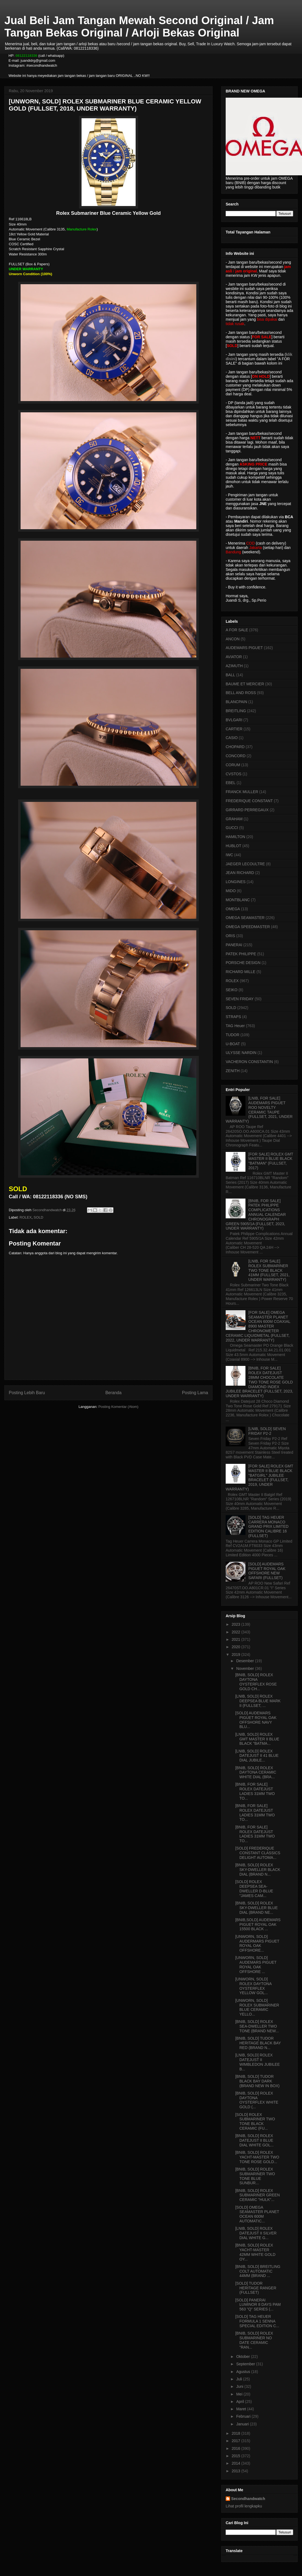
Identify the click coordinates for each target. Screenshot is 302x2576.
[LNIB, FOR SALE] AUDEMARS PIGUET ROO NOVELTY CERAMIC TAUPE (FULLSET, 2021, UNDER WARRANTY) (259, 1109)
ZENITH (233, 1071)
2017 (236, 2441)
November (245, 1668)
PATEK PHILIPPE (241, 954)
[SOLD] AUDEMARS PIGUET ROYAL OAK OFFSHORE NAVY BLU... (255, 1720)
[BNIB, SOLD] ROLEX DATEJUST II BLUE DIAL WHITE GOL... (254, 2140)
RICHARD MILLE (240, 971)
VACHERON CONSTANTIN (249, 1061)
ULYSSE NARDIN (241, 1052)
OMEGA (233, 909)
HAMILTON (235, 837)
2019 (236, 1654)
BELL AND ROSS (241, 692)
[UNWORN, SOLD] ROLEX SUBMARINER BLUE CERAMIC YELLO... (257, 2007)
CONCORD (235, 756)
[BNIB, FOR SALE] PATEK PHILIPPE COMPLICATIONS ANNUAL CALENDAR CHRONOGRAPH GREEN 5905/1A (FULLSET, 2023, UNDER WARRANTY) (256, 1215)
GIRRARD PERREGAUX (247, 810)
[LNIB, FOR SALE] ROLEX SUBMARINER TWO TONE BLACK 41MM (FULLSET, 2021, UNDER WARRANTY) (269, 1270)
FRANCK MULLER (242, 792)
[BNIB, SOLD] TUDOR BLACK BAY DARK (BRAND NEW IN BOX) (257, 2081)
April (240, 2401)
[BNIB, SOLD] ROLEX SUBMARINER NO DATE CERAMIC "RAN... (254, 2340)
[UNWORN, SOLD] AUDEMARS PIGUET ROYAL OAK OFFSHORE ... (255, 1964)
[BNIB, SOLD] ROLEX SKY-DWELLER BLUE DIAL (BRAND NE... (256, 1908)
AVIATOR (234, 657)
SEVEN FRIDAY (240, 999)
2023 (236, 1624)
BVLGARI (234, 720)
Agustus (243, 2371)
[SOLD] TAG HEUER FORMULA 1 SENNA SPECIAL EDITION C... (257, 2321)
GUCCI (232, 827)
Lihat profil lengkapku (244, 2506)
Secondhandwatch (248, 2498)
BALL (230, 675)
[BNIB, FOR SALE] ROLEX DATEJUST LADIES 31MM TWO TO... (255, 1791)
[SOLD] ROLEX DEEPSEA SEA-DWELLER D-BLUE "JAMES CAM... (254, 1888)
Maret (241, 2409)
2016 (236, 2448)
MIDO (231, 891)
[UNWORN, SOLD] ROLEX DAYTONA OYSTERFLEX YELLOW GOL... (253, 1986)
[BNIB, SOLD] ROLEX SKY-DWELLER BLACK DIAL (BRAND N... (257, 1869)
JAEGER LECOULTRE (245, 864)
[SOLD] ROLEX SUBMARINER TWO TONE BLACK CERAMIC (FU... (255, 2121)
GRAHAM (234, 819)
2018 (236, 2433)
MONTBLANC (238, 900)
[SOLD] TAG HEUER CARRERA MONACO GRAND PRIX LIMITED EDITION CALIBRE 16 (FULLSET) (268, 1526)
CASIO (232, 737)
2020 (236, 1647)
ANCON (233, 639)
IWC (229, 855)
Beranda (113, 1392)
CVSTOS (233, 774)
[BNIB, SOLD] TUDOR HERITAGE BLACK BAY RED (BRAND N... (258, 2043)
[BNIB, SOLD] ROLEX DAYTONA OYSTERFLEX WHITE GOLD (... (256, 2100)
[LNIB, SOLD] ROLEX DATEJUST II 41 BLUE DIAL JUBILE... (257, 1756)
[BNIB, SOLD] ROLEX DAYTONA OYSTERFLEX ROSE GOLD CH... (256, 1682)
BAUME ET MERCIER (245, 684)
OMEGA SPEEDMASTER (248, 927)
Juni (240, 2386)
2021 (236, 1639)
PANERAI (234, 945)
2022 (236, 1632)
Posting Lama (195, 1392)
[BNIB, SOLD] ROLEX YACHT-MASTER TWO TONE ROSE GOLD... (257, 2157)
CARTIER (234, 729)
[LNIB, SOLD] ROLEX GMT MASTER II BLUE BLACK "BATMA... (257, 1739)
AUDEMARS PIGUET (244, 648)
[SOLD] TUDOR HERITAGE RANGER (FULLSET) (255, 2288)
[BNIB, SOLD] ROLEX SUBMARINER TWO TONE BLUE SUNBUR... (255, 2176)
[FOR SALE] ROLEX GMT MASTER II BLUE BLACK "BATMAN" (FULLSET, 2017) (270, 1161)
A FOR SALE (237, 630)
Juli (239, 2379)
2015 (236, 2456)
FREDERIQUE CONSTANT (249, 801)
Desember (245, 1661)
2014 (236, 2463)
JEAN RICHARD (240, 872)
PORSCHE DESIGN (243, 962)
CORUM (233, 765)
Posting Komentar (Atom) (118, 1407)
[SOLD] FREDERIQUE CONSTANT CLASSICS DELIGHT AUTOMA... (257, 1853)
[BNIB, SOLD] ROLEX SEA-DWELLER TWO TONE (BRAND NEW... (257, 2026)
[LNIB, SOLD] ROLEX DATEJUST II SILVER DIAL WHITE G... (255, 2233)
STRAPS (233, 1016)
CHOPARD (235, 747)
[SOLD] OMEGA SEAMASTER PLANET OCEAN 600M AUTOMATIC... (257, 2214)
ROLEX (25, 1217)
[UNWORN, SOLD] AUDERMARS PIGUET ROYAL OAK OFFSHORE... (257, 1943)
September (246, 2364)
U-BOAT (233, 1044)
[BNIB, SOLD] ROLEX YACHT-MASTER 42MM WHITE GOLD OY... (255, 2252)
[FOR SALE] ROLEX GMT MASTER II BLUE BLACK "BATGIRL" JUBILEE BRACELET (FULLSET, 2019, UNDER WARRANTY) (259, 1477)
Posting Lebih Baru (27, 1392)
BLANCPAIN (236, 702)
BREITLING (236, 711)
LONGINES (235, 882)
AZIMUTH (234, 666)
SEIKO (231, 990)
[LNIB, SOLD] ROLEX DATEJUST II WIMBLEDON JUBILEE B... (257, 2062)
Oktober (243, 2356)
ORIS (230, 936)
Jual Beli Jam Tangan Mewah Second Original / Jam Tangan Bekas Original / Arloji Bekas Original (139, 26)
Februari (243, 2416)
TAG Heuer (235, 1026)
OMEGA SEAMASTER (245, 917)
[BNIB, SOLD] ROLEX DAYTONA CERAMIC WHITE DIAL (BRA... (255, 1772)
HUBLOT (233, 846)
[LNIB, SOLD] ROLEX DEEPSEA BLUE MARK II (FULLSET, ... (258, 1701)
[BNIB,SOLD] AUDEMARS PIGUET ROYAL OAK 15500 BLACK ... (258, 1924)
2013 (236, 2471)
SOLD (38, 1217)
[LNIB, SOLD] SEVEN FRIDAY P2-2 (267, 1431)
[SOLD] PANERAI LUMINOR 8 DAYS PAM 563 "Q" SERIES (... (258, 2305)
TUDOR (232, 1035)
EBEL (231, 782)
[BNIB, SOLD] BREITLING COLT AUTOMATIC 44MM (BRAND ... (257, 2271)
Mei (239, 2394)
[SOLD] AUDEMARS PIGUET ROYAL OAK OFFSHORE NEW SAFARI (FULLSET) (267, 1571)
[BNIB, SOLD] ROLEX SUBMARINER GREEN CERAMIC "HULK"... (257, 2195)
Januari (243, 2424)
